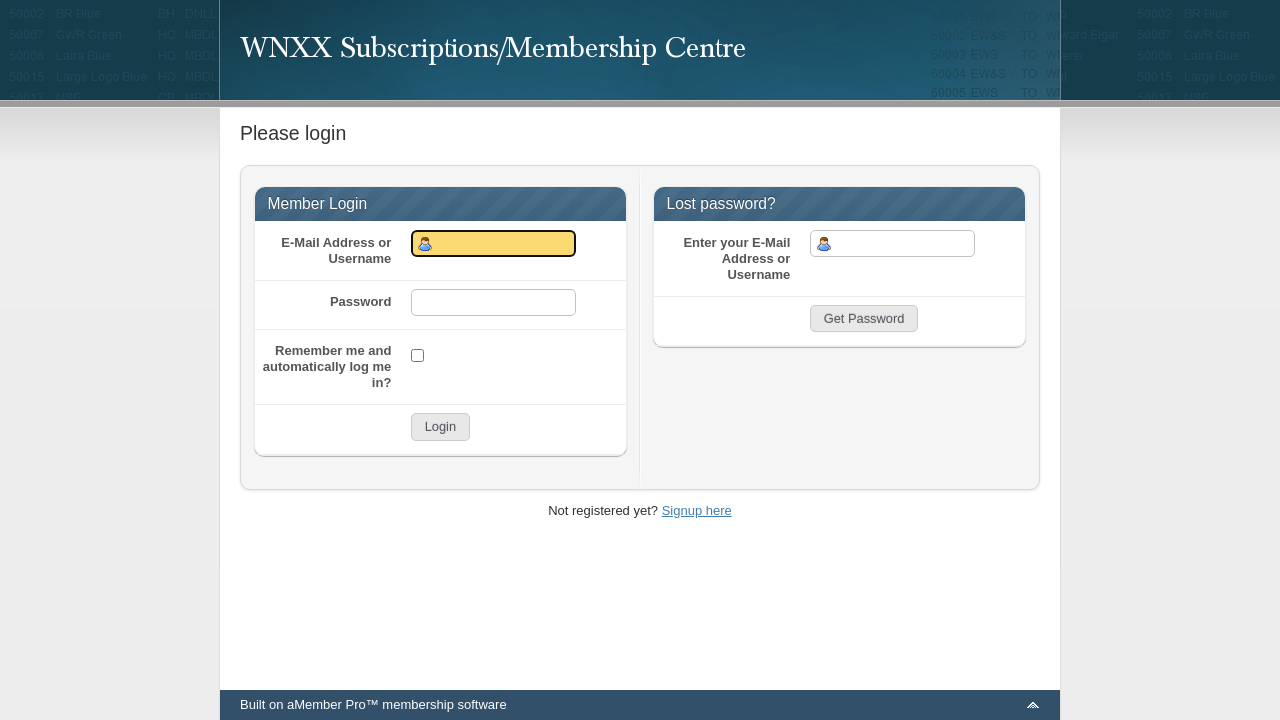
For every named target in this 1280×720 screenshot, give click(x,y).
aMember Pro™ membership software (397, 704)
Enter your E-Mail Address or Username (736, 258)
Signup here (697, 510)
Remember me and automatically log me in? (327, 366)
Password (360, 301)
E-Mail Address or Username (336, 250)
